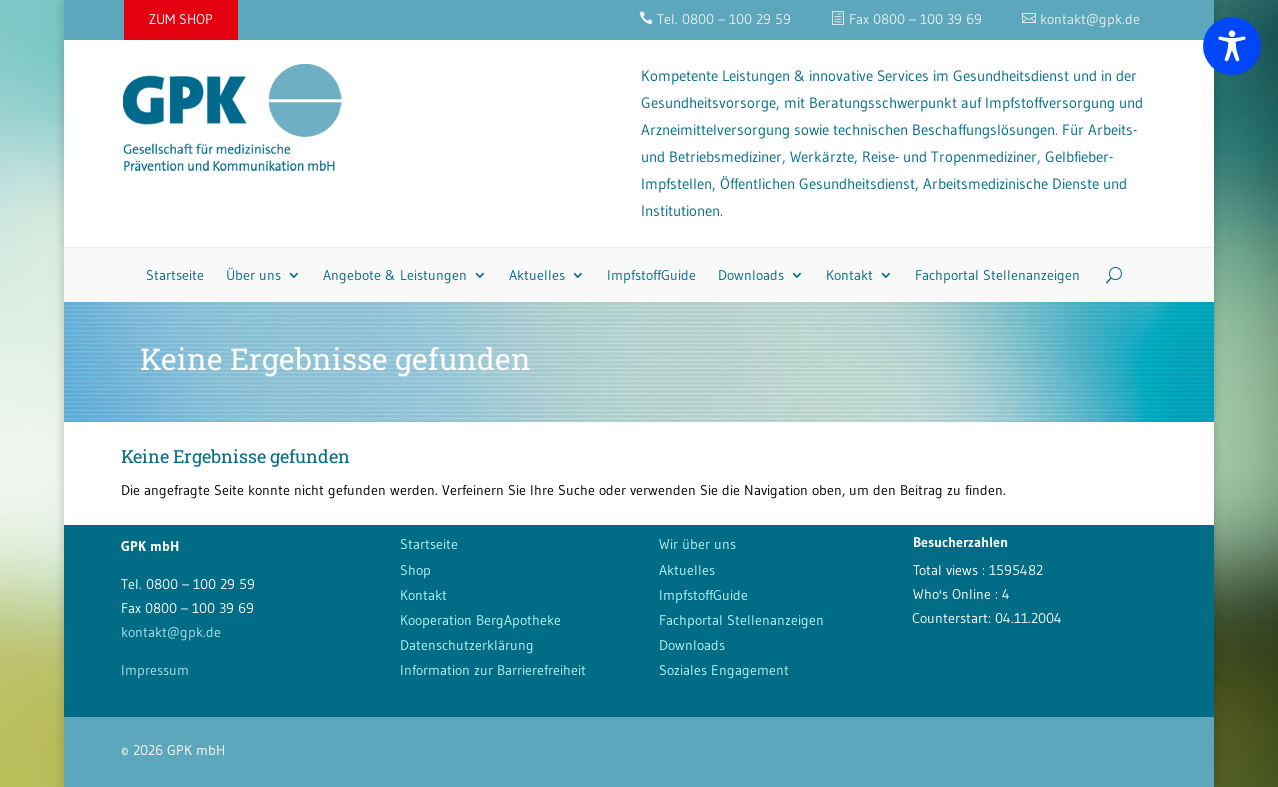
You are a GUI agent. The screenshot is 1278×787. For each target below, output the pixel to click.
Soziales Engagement (724, 670)
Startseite (175, 275)
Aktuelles (537, 275)
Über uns (253, 275)
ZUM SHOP (181, 19)
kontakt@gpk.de (171, 632)
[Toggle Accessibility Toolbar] (1232, 46)
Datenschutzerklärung (467, 645)
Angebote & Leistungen (395, 275)
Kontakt (849, 275)
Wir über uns (697, 544)
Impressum (155, 670)
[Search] (1106, 275)
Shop (415, 570)
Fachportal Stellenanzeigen (997, 275)
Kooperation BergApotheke (480, 620)
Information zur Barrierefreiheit (493, 670)
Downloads (751, 275)
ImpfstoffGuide (651, 275)
